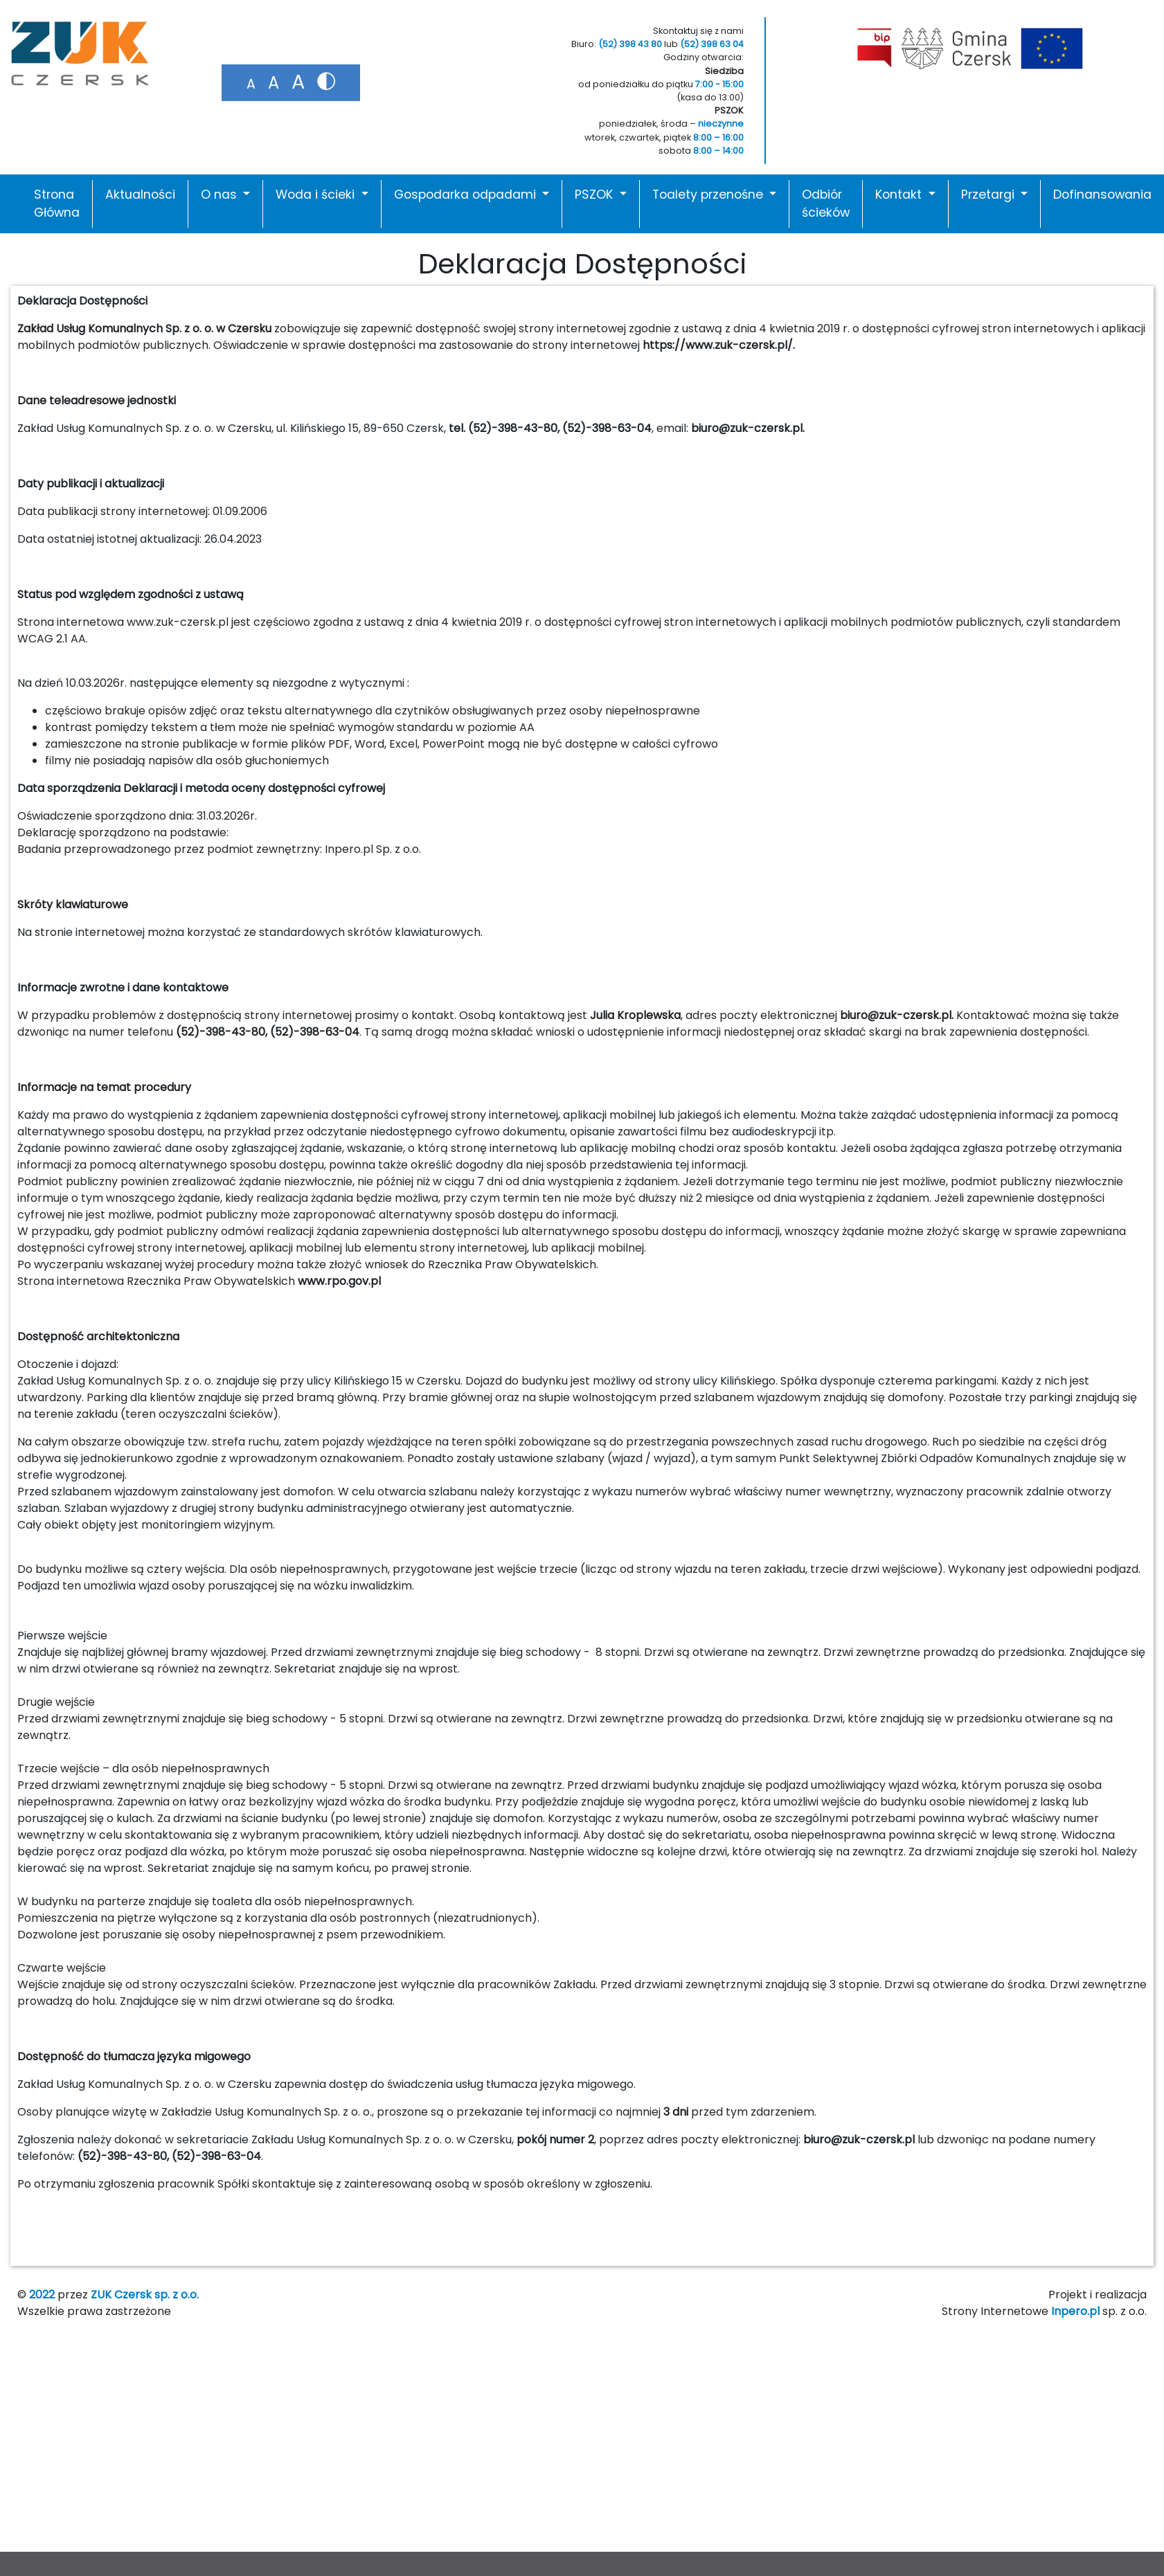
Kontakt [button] (900, 194)
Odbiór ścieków (826, 203)
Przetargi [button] (989, 194)
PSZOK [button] (595, 194)
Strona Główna (57, 203)
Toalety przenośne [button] (709, 194)
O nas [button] (220, 194)
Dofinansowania (1102, 194)
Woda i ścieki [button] (317, 194)
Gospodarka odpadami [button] (466, 194)
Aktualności (140, 194)
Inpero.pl (1075, 2311)
